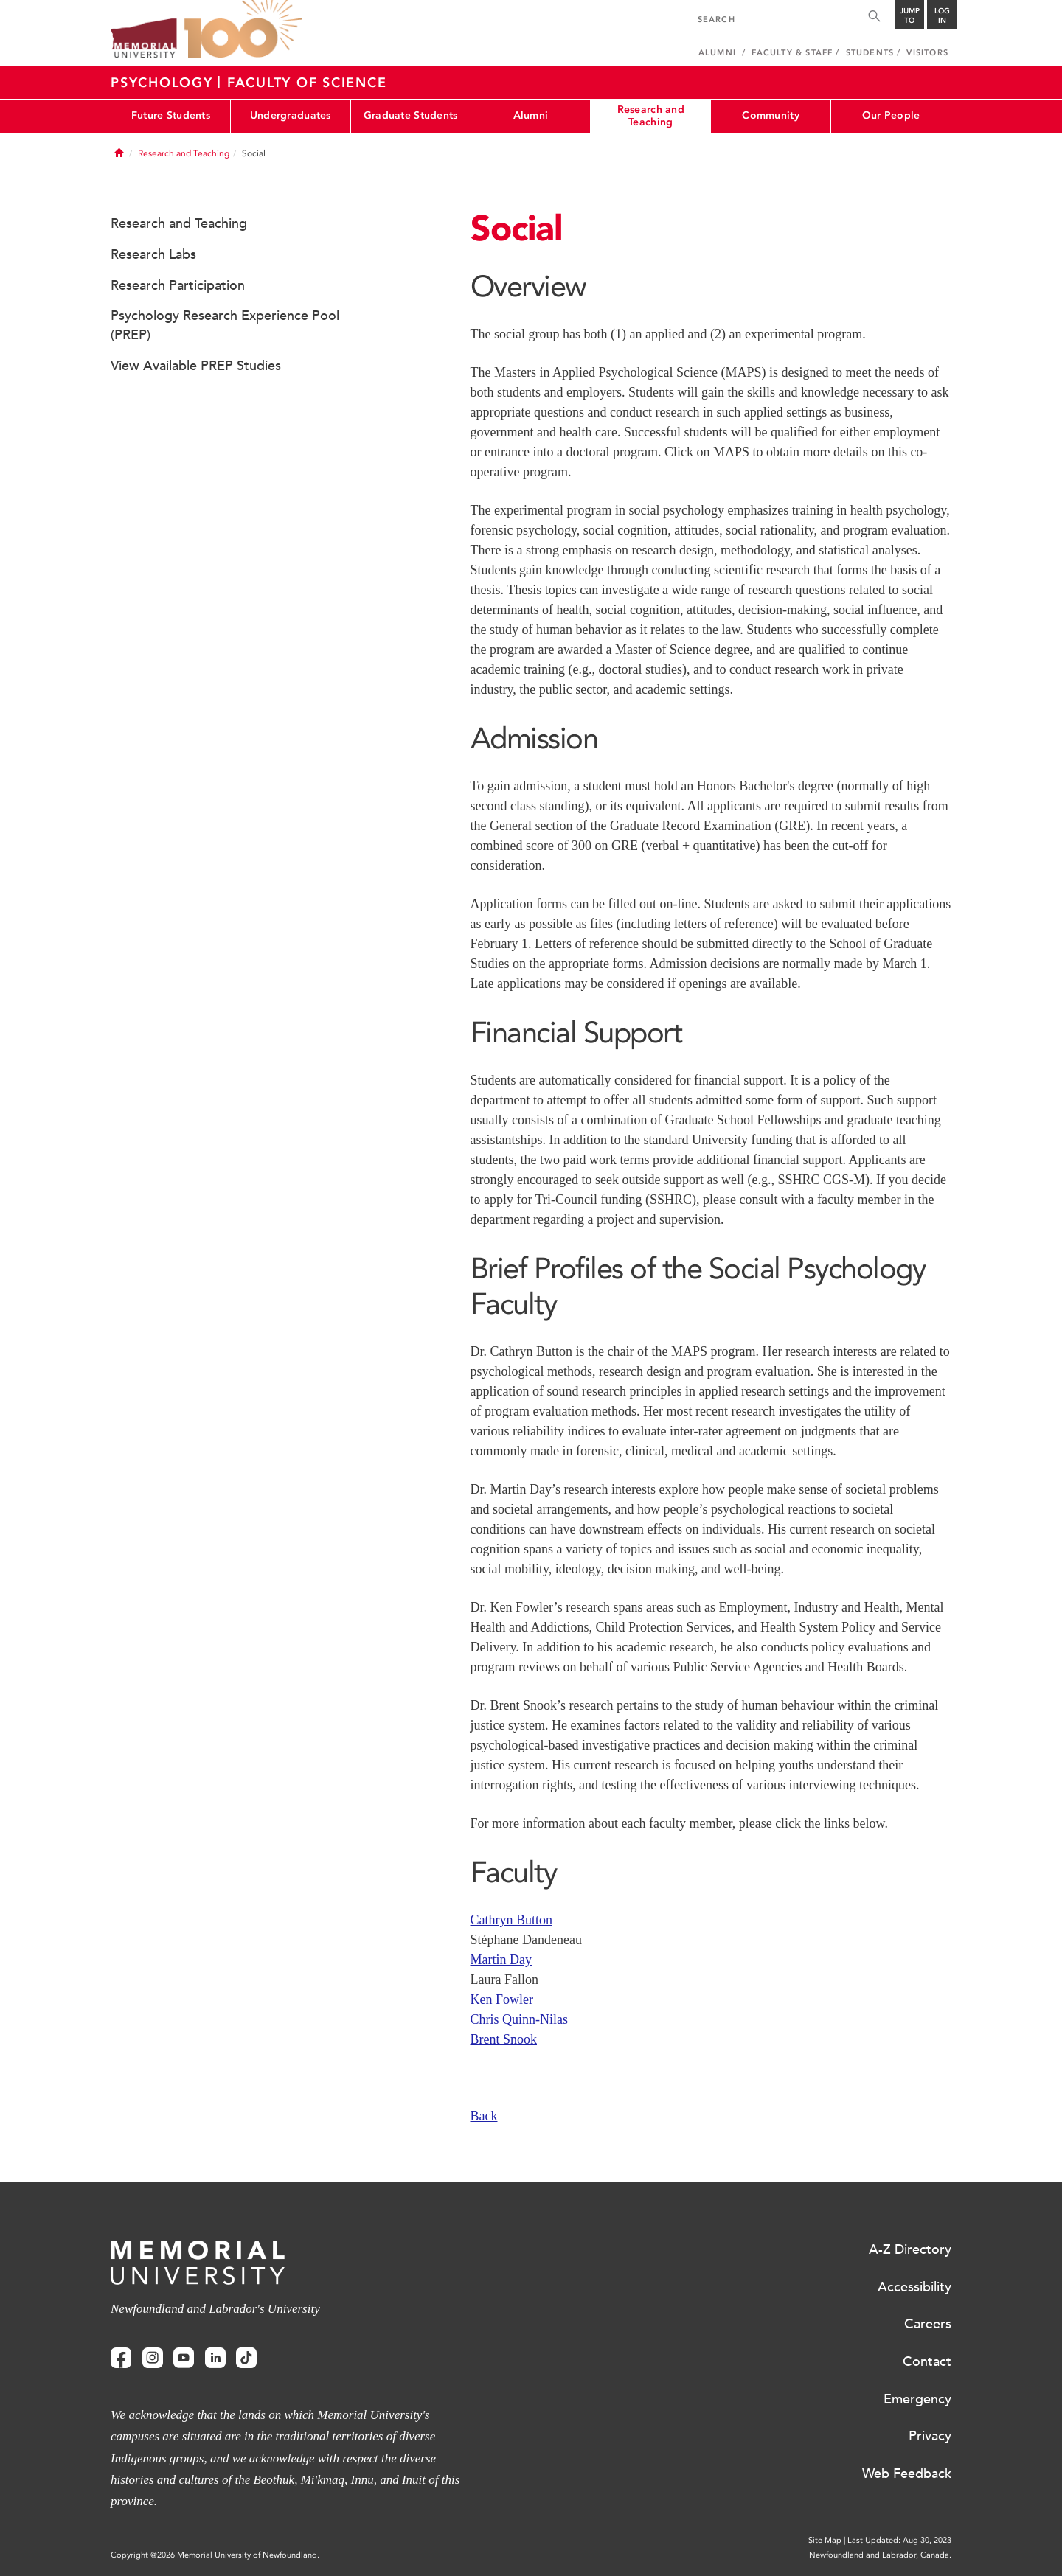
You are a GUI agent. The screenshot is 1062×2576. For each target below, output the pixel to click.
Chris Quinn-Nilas (520, 2019)
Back (484, 2116)
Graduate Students (411, 115)
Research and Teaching (650, 115)
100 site (243, 29)
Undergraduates (290, 115)
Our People (891, 115)
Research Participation (178, 285)
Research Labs (153, 254)
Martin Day (501, 1959)
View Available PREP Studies (196, 366)
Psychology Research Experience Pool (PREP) (225, 325)
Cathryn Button (512, 1919)
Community (770, 115)
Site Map (824, 2540)
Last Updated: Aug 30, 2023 (899, 2540)
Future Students (170, 115)
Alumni (531, 115)
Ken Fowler (502, 1999)
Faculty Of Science (307, 82)
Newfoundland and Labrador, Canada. (880, 2555)
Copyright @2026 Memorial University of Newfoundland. (215, 2555)
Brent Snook (504, 2039)
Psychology (164, 82)
